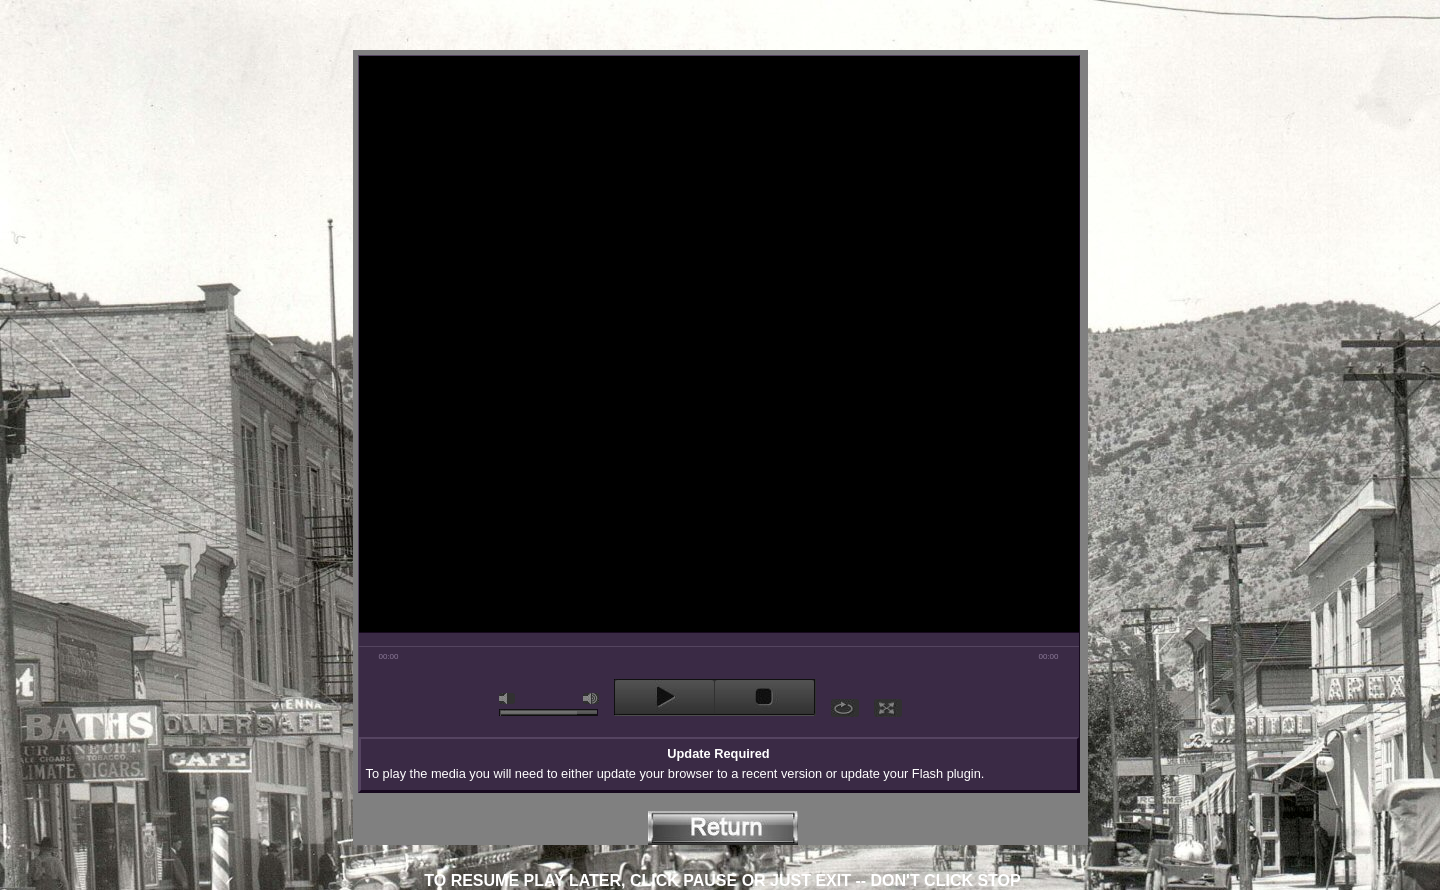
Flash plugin (946, 773)
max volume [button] (591, 698)
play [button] (664, 697)
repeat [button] (845, 708)
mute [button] (507, 698)
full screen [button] (888, 708)
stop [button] (764, 697)
